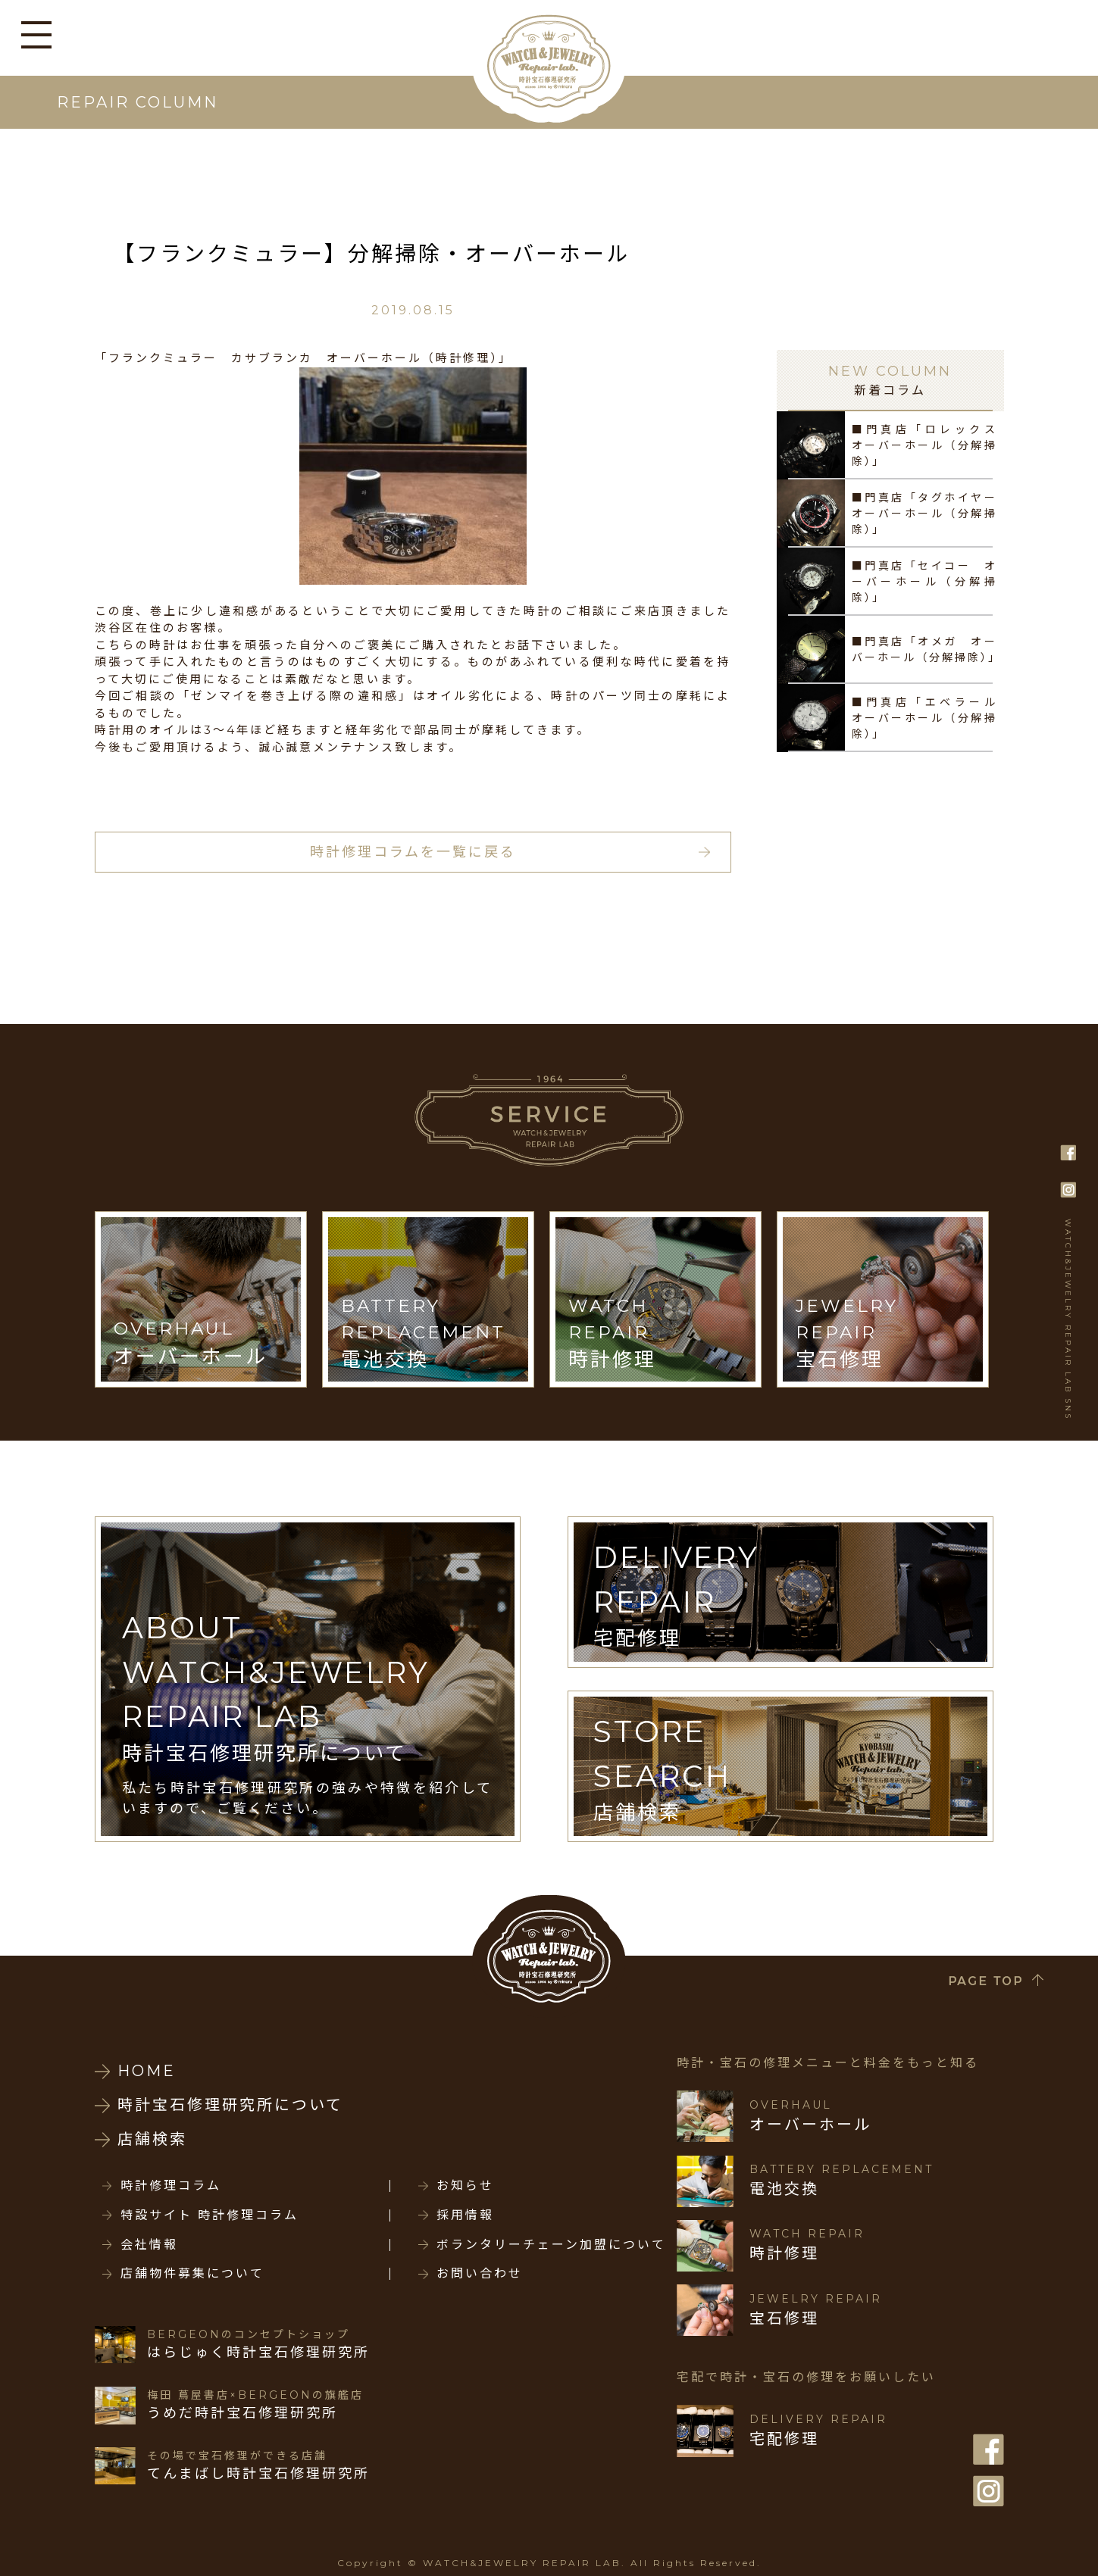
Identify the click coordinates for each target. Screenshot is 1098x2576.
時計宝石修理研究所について (230, 2105)
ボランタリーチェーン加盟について (551, 2245)
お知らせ (465, 2186)
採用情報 (465, 2215)
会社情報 (149, 2245)
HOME (146, 2071)
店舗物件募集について (192, 2274)
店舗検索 (152, 2139)
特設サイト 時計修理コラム (209, 2215)
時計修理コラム (170, 2186)
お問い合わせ (479, 2274)
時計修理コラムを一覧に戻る (413, 852)
